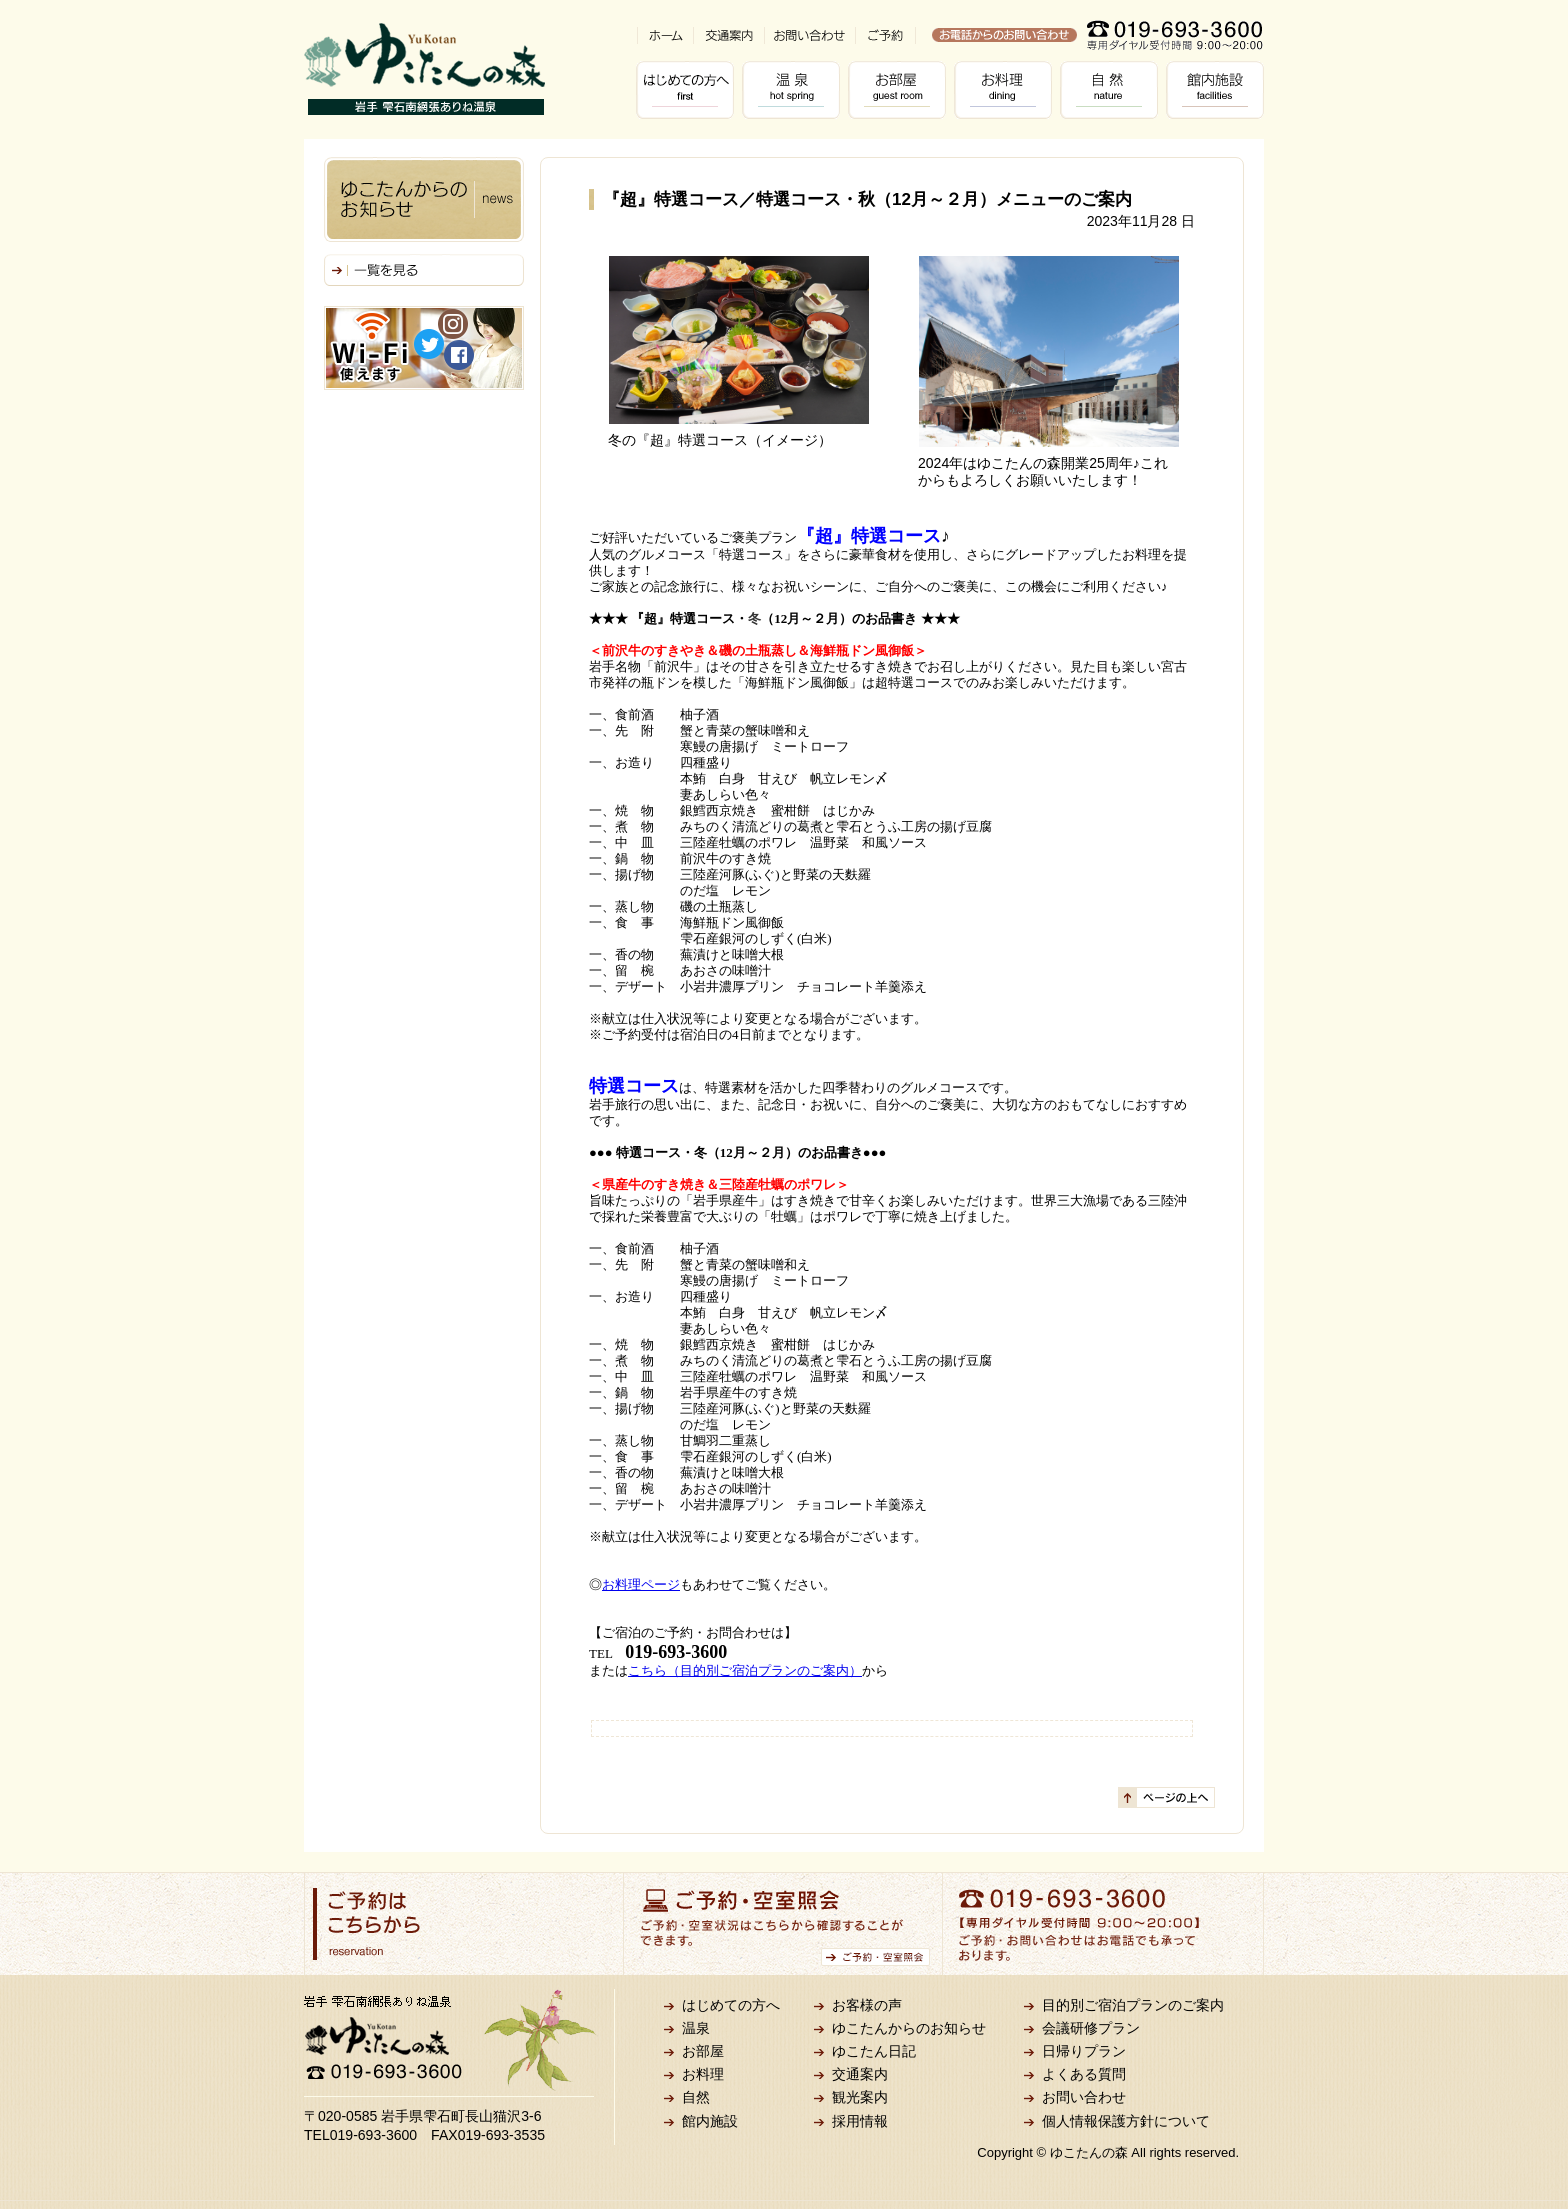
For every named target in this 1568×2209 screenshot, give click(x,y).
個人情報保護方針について (1126, 2121)
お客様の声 (867, 2005)
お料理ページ (641, 1584)
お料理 (1007, 90)
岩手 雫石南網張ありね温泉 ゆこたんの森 (424, 69)
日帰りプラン (1084, 2051)
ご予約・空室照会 (783, 1924)
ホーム (665, 35)
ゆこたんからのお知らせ (909, 2028)
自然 (1113, 90)
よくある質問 (1084, 2074)
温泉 (795, 90)
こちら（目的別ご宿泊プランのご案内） (745, 1670)
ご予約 (885, 35)
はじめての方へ (689, 90)
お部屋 (901, 90)
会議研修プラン (1091, 2028)
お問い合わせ (809, 35)
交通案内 (728, 35)
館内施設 (1219, 90)
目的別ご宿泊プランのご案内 (1133, 2005)
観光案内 (860, 2097)
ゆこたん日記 (874, 2051)
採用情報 (860, 2121)
